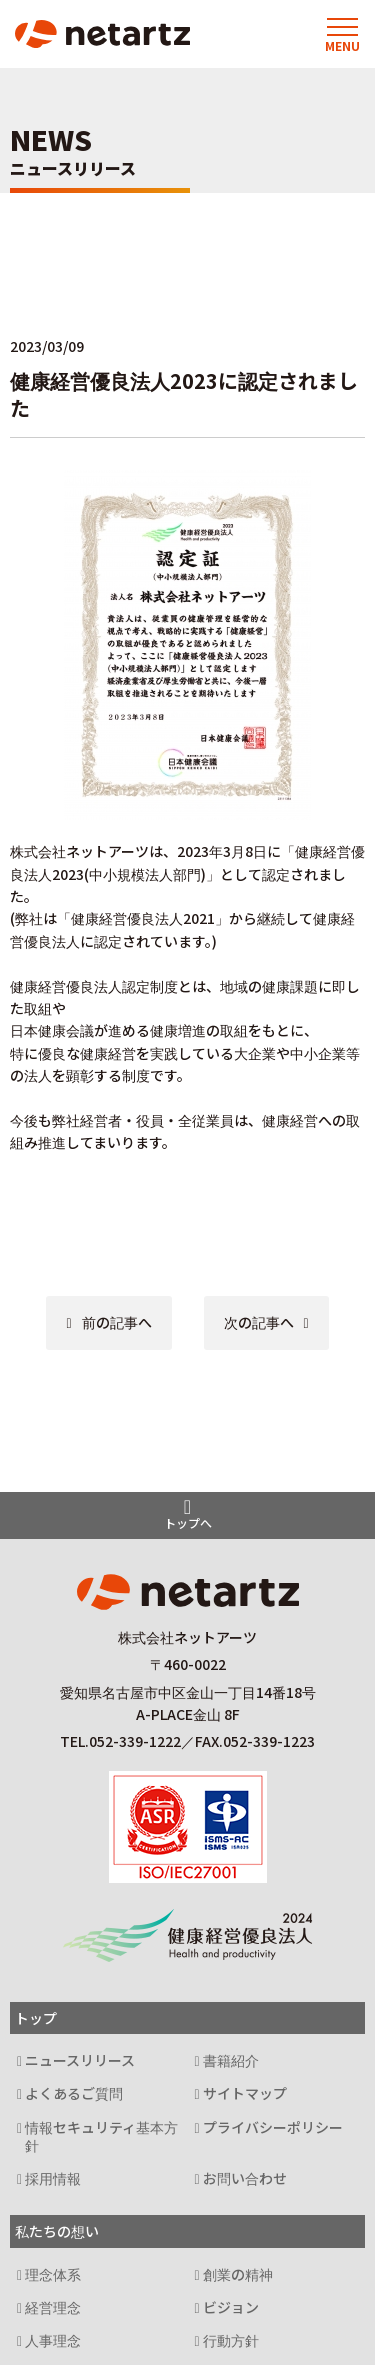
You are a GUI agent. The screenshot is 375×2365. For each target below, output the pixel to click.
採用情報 (53, 2178)
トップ (36, 2018)
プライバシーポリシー (273, 2127)
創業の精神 (238, 2274)
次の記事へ (259, 1322)
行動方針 (231, 2340)
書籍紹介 (231, 2060)
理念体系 (53, 2274)
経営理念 (53, 2307)
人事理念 (53, 2340)
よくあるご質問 (74, 2093)
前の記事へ (117, 1322)
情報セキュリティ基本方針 (101, 2137)
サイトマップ (245, 2093)
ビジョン (231, 2307)
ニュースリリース (80, 2060)
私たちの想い (57, 2231)
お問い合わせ (245, 2178)
